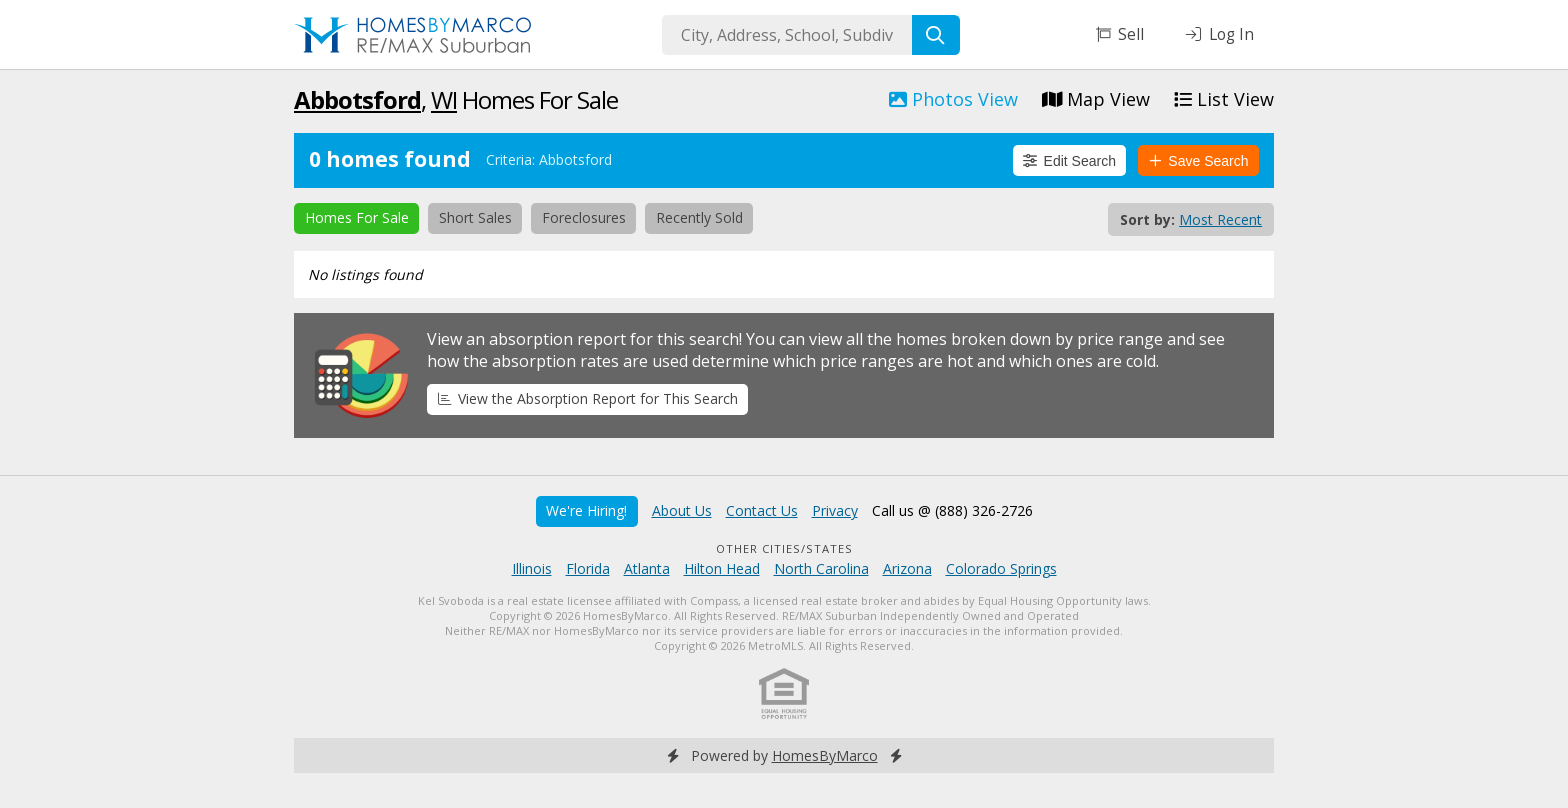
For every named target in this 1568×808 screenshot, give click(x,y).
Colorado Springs (1001, 568)
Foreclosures (584, 217)
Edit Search (1069, 161)
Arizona (907, 568)
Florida (588, 568)
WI (444, 99)
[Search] (936, 35)
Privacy (835, 510)
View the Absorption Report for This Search (588, 398)
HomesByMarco (825, 755)
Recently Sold (699, 217)
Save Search (1199, 161)
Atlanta (647, 568)
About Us (682, 510)
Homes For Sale (357, 217)
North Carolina (821, 568)
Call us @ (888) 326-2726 (952, 510)
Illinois (532, 568)
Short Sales (475, 217)
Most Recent (1220, 219)
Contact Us (762, 510)
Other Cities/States (784, 548)
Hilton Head (722, 568)
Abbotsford (357, 99)
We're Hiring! (586, 510)
